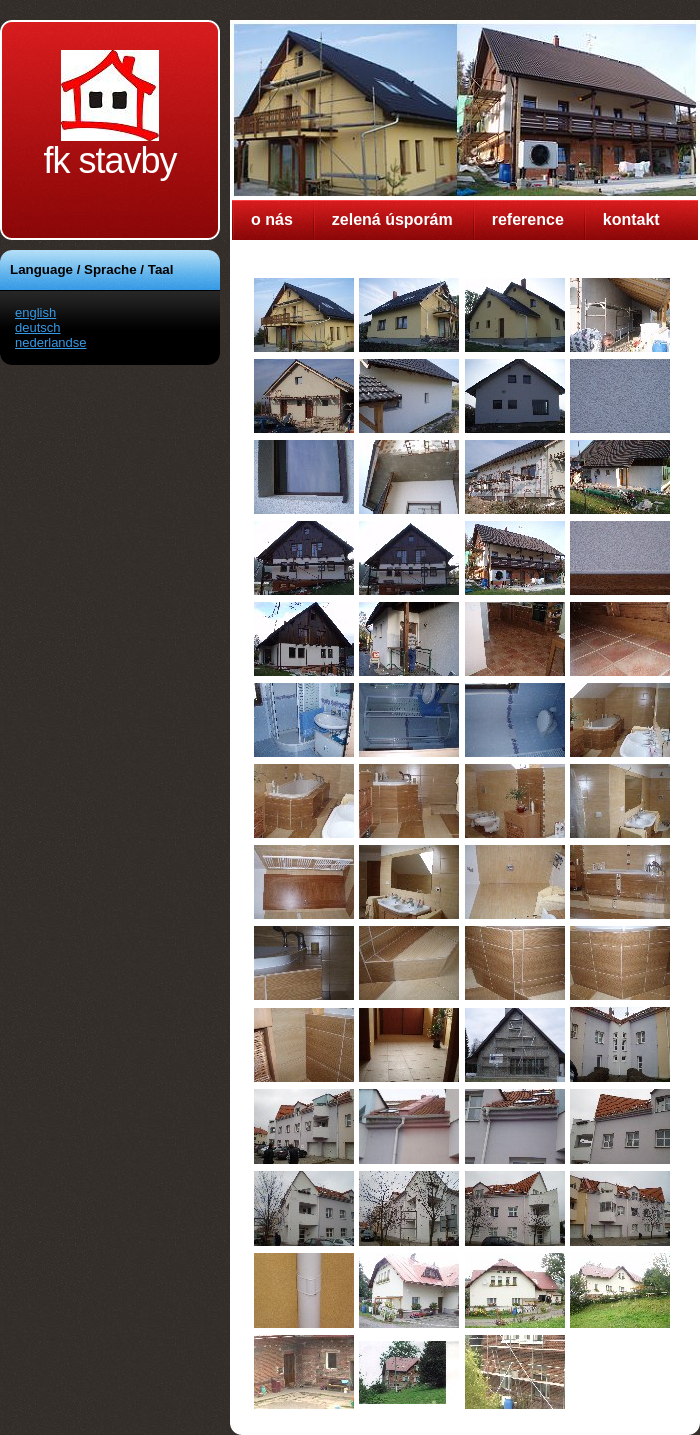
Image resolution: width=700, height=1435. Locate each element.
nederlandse (51, 342)
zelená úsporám (392, 219)
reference (528, 219)
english (35, 312)
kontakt (631, 219)
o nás (272, 219)
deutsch (38, 327)
